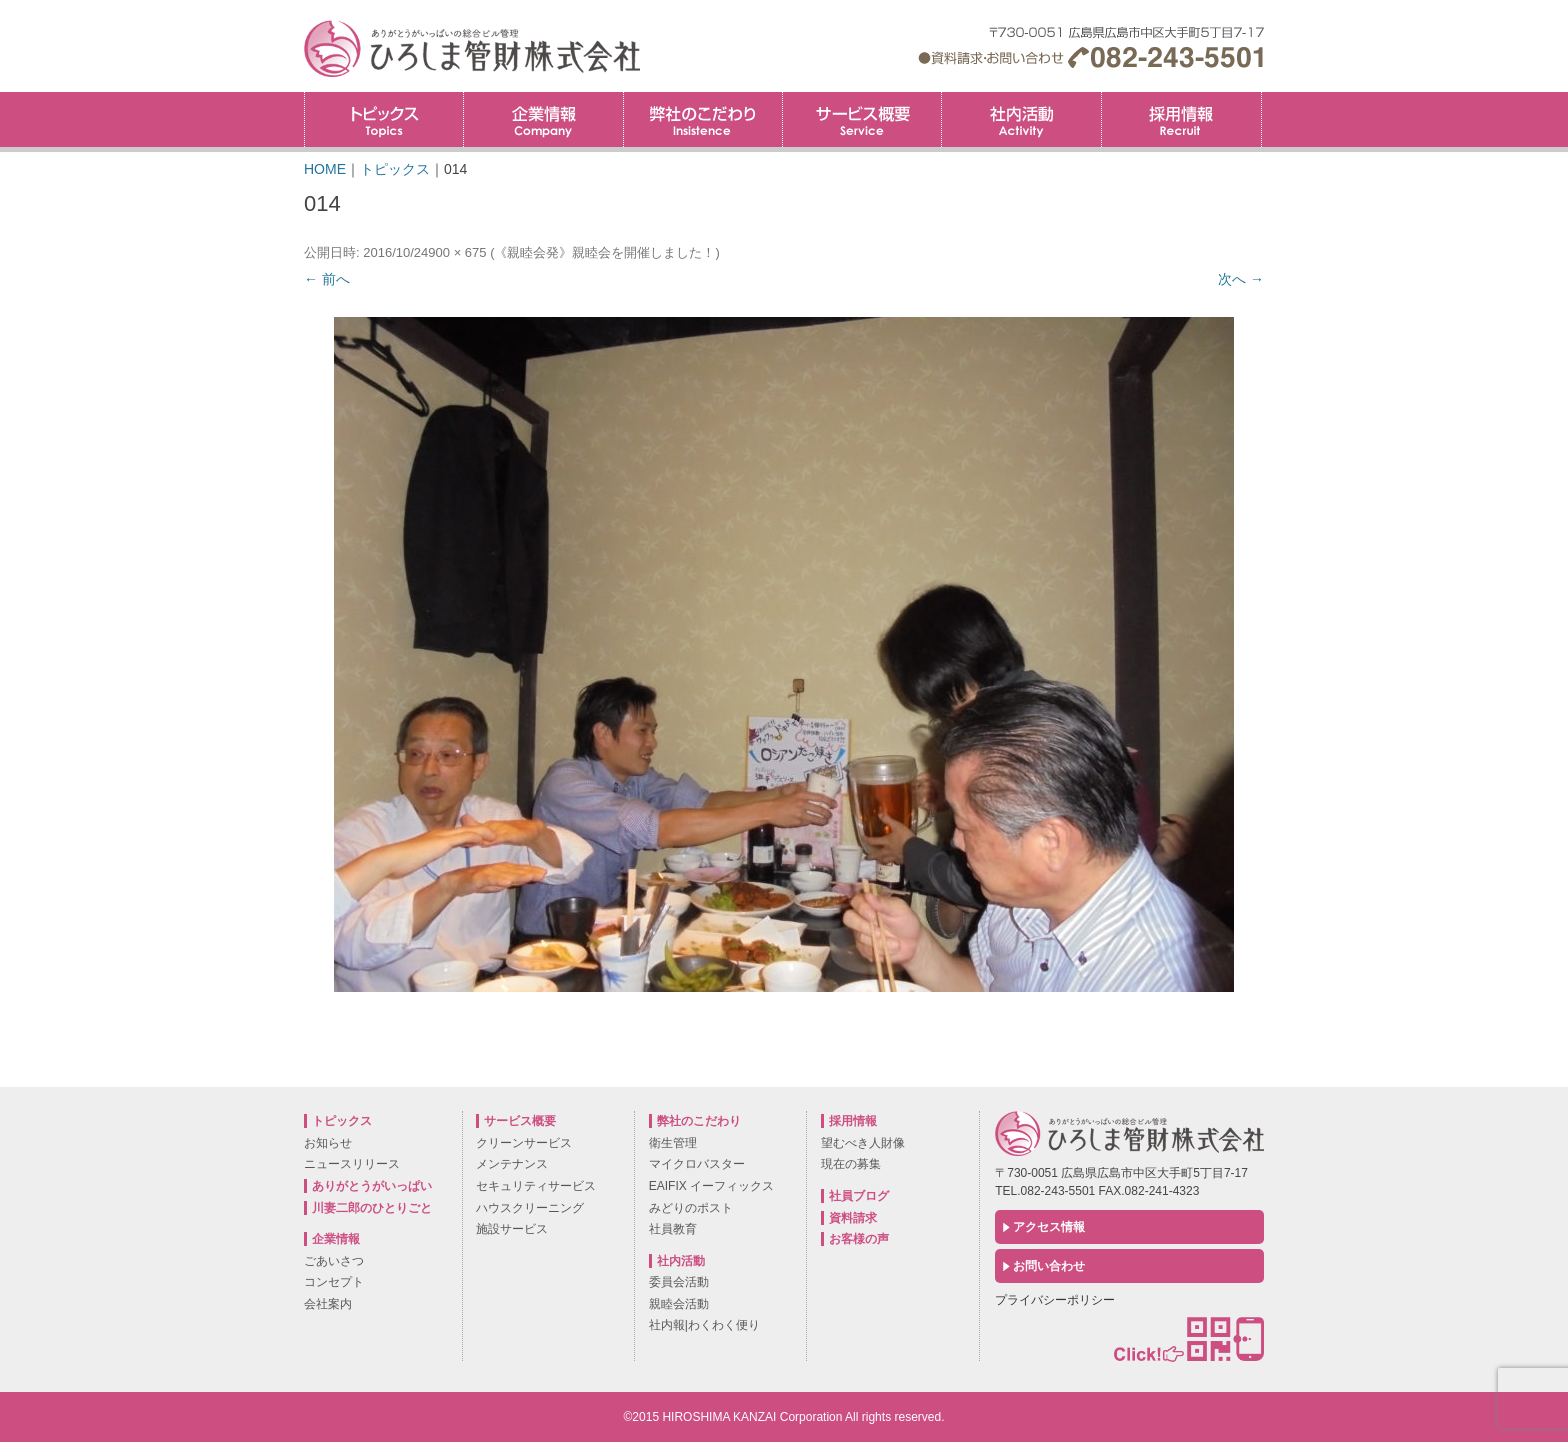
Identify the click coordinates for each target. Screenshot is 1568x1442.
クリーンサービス (524, 1143)
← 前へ (327, 279)
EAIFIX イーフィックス (711, 1186)
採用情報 (1261, 98)
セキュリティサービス (536, 1186)
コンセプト (334, 1282)
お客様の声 (859, 1239)
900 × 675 (457, 252)
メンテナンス (512, 1164)
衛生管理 (673, 1143)
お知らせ (328, 1143)
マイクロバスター (697, 1164)
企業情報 (543, 119)
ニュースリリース (352, 1164)
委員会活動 (679, 1282)
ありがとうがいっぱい (372, 1186)
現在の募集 (851, 1164)
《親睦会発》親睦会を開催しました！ (604, 252)
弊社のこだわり (703, 119)
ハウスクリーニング (530, 1208)
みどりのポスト (691, 1208)
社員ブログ (859, 1196)
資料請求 (853, 1218)
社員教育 (673, 1229)
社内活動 (1021, 119)
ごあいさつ (334, 1261)
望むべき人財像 (863, 1143)
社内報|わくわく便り (704, 1325)
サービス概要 (862, 119)
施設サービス (512, 1229)
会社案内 (328, 1304)
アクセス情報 (1049, 1227)
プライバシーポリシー (1055, 1300)
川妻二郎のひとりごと (372, 1208)
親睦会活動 (679, 1304)
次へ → (1241, 279)
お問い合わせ (1049, 1266)
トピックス (384, 119)
